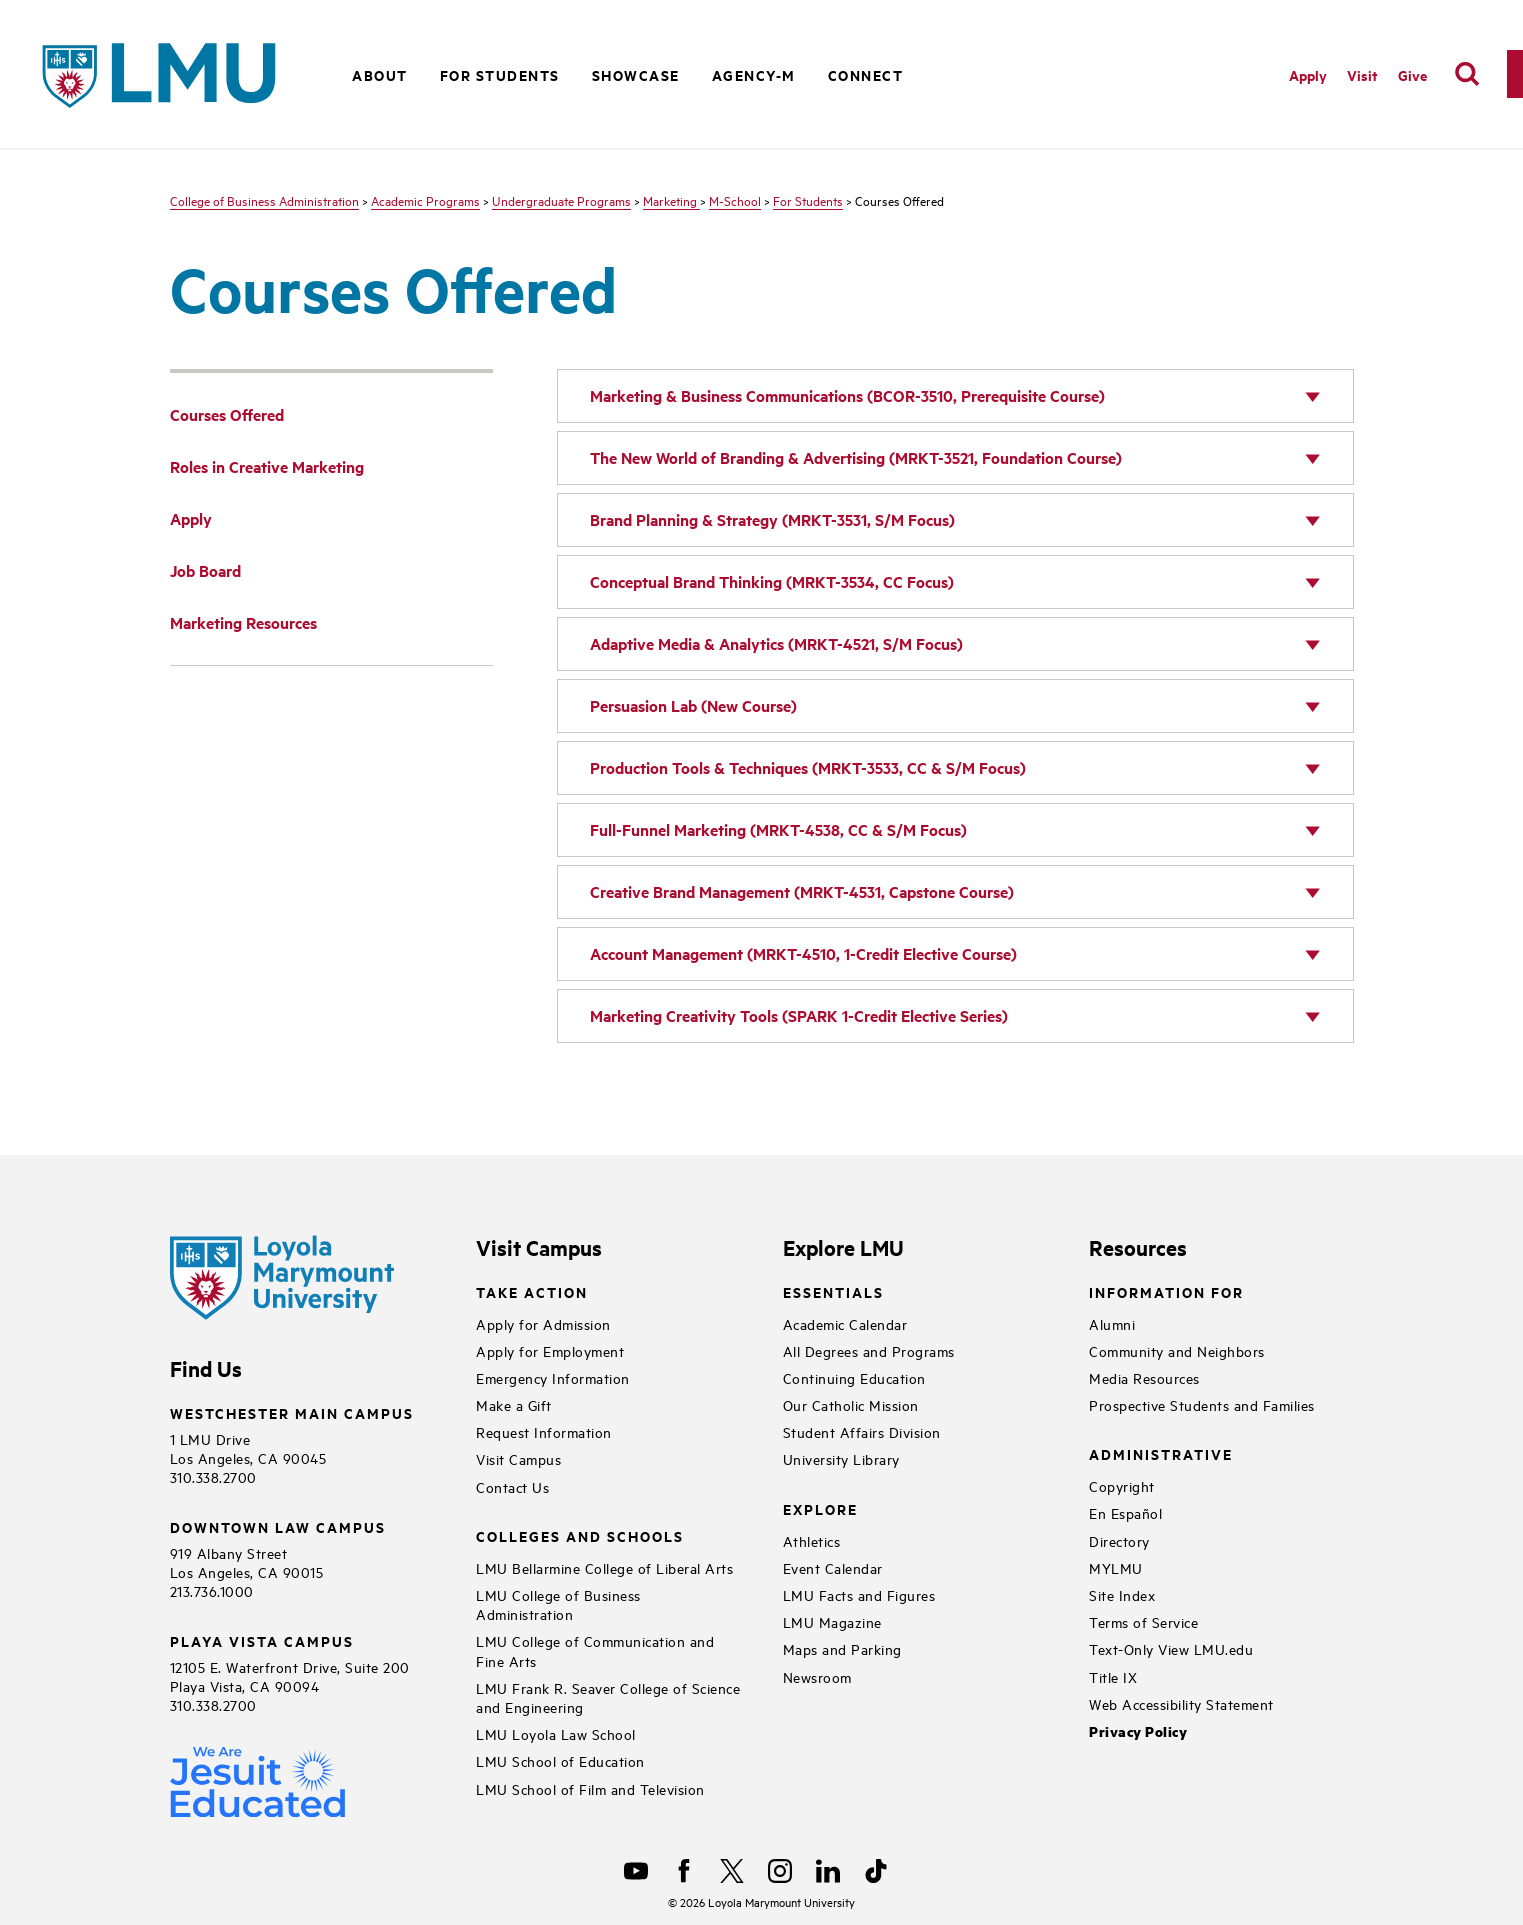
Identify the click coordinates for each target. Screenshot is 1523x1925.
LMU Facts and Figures (859, 1594)
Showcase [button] (636, 74)
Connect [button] (866, 74)
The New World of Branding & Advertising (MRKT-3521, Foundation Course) (856, 457)
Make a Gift (514, 1404)
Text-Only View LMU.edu (1171, 1648)
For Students (808, 200)
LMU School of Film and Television (590, 1788)
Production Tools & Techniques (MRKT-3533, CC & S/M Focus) (808, 767)
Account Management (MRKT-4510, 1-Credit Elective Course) (803, 953)
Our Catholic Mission (851, 1404)
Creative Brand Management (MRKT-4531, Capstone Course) (802, 891)
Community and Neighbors (1177, 1350)
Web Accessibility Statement (1181, 1703)
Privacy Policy (1138, 1731)
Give (1412, 74)
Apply (1308, 74)
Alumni (1112, 1323)
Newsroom (817, 1676)
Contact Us (512, 1486)
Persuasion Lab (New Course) (693, 705)
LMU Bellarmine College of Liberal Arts (604, 1567)
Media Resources (1144, 1377)
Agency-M (754, 74)
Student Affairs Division (862, 1431)
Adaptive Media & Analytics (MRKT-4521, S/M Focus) (776, 643)
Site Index (1122, 1594)
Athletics (812, 1540)
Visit (1362, 74)
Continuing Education (854, 1377)
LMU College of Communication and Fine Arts (595, 1650)
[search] (1467, 74)
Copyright (1122, 1485)
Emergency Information (553, 1377)
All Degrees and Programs (869, 1350)
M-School (735, 200)
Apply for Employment (550, 1350)
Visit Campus (518, 1458)
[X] (732, 1871)
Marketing (671, 200)
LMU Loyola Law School (556, 1733)
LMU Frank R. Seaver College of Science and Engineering (608, 1697)
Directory (1119, 1540)
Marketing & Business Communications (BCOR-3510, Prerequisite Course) (847, 395)
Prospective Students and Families (1202, 1404)
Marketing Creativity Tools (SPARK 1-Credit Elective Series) (799, 1015)
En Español (1125, 1512)
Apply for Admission (543, 1323)
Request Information (544, 1431)
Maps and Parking (842, 1648)
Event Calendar (833, 1567)
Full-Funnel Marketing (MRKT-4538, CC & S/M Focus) (778, 829)
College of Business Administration (264, 200)
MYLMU (1116, 1567)
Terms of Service (1143, 1621)
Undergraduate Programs (561, 200)
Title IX (1113, 1676)
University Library (841, 1458)
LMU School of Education (560, 1760)
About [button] (380, 74)
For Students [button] (500, 74)
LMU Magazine (832, 1621)
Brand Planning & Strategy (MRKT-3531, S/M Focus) (772, 519)
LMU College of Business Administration (558, 1604)
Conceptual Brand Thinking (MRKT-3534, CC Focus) (772, 581)
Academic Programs (425, 200)
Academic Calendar (845, 1323)
